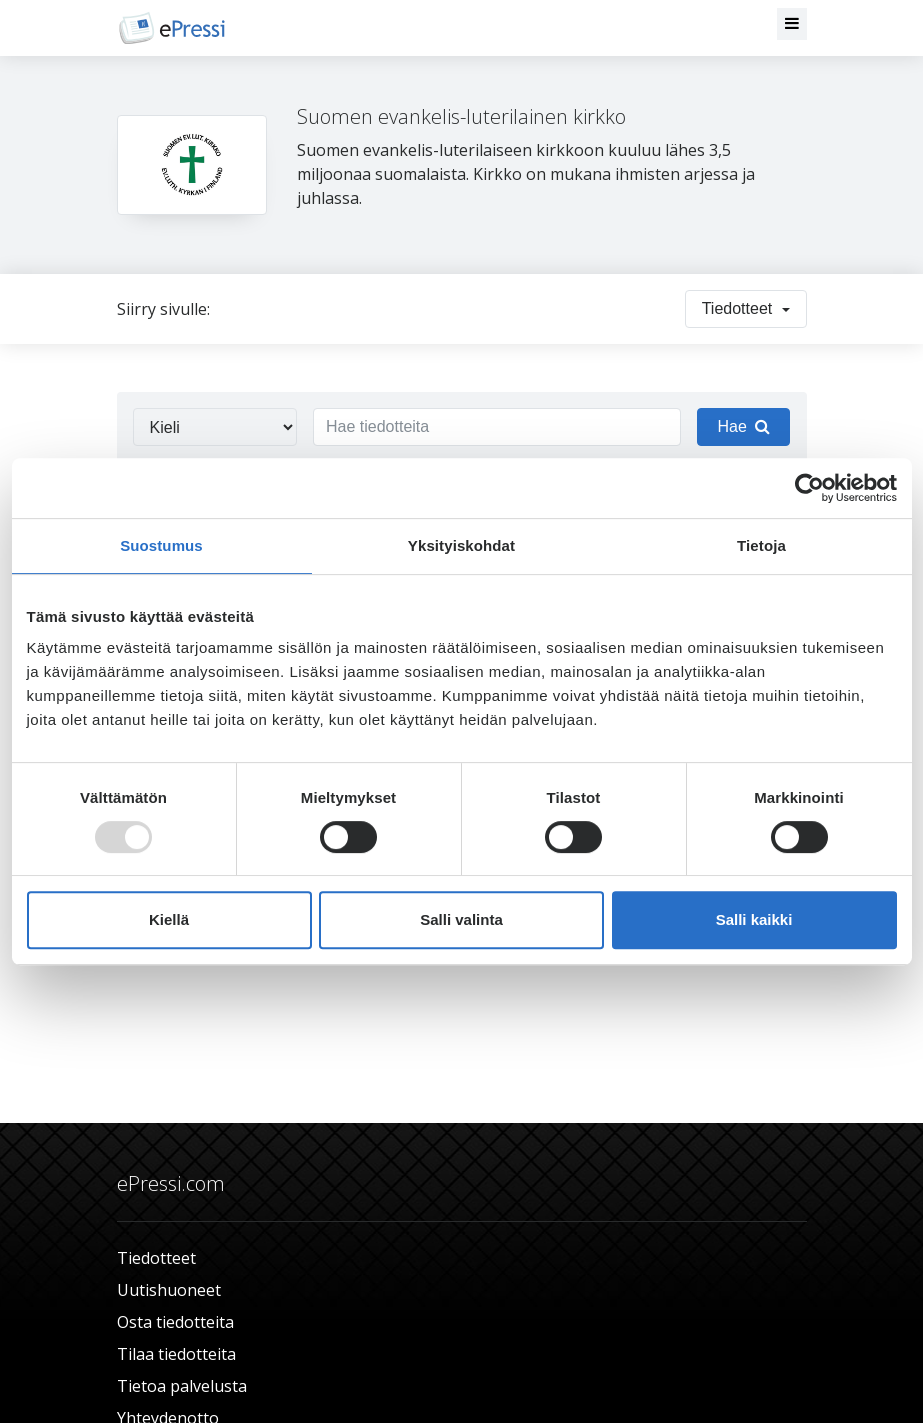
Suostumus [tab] (161, 545)
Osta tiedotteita (175, 1322)
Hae (743, 426)
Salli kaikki (754, 919)
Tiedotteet (156, 1258)
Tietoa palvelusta (182, 1386)
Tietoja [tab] (761, 545)
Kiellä (169, 919)
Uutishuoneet (169, 1290)
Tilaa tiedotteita (176, 1354)
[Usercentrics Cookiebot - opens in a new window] (809, 488)
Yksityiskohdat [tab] (461, 545)
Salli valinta (461, 919)
